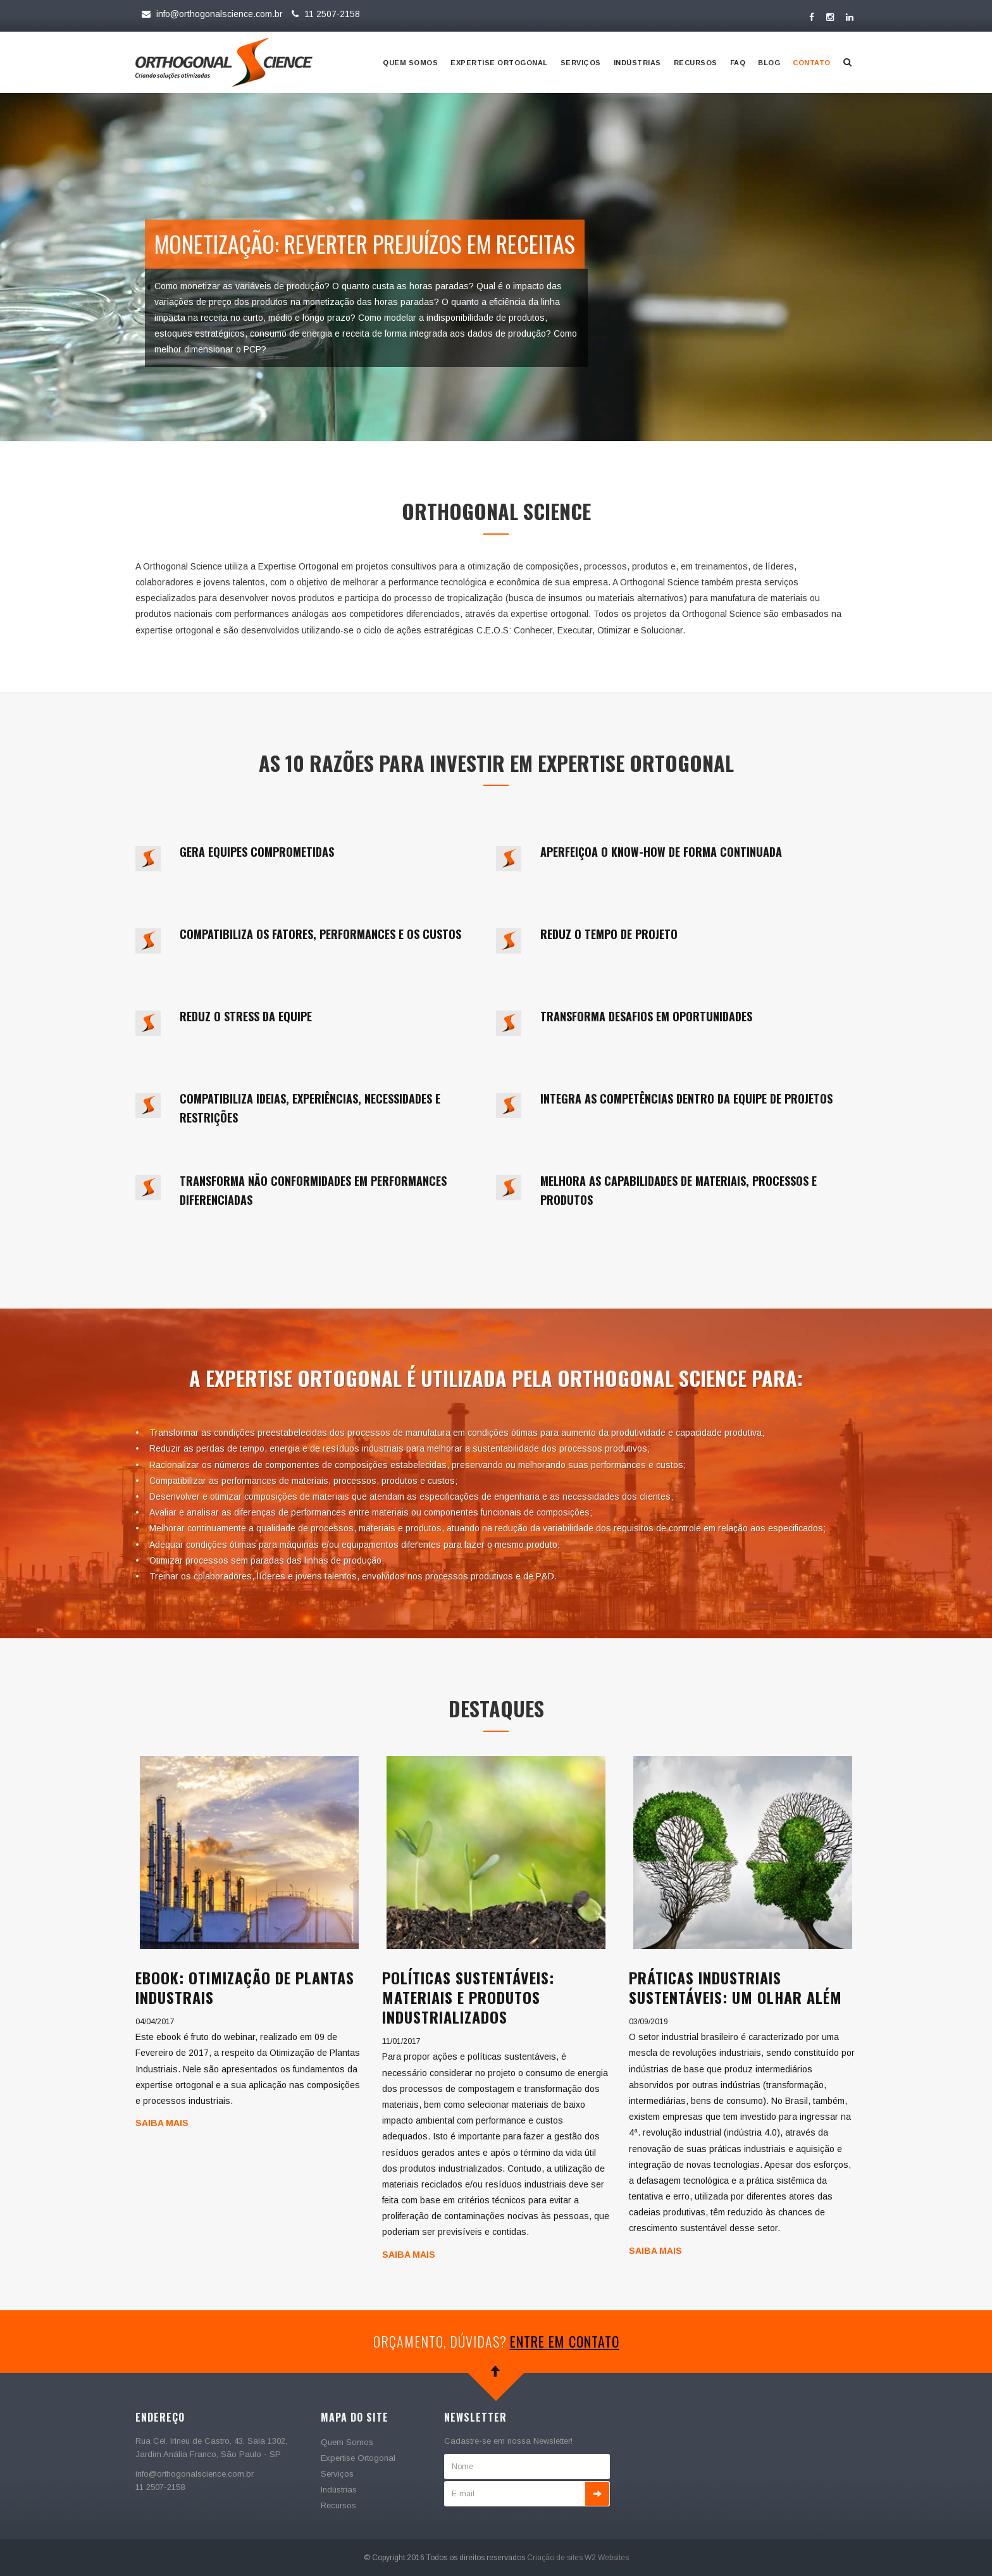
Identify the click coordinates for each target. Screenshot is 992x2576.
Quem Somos (410, 62)
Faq (738, 62)
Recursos (695, 62)
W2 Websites (607, 2557)
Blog (769, 62)
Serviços (581, 62)
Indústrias (637, 62)
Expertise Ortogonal (499, 62)
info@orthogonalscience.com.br (212, 14)
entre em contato (564, 2341)
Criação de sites (555, 2557)
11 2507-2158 (324, 14)
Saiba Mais (162, 2123)
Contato (812, 62)
